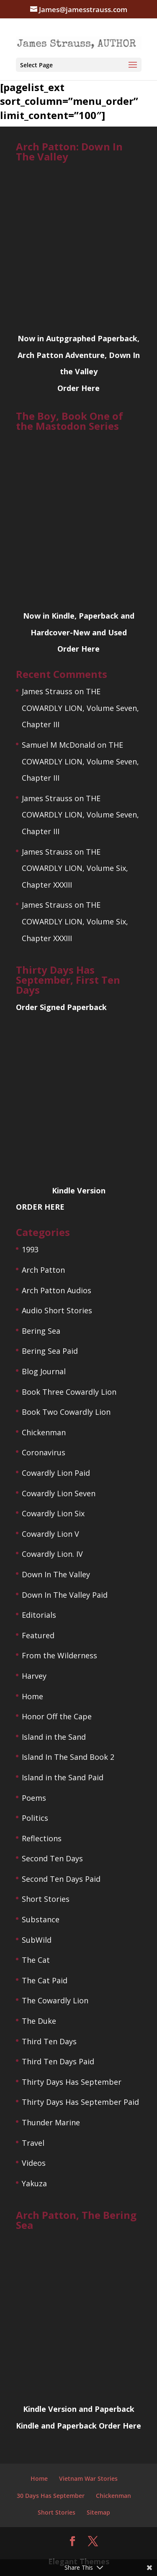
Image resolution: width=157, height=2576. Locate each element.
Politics (35, 1818)
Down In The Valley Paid (65, 1595)
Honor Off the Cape (57, 1716)
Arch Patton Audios (56, 1290)
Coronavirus (43, 1452)
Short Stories (45, 1899)
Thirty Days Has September (71, 2082)
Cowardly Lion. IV (52, 1554)
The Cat (36, 1960)
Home (32, 1696)
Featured (38, 1635)
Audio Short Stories (57, 1310)
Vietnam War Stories (88, 2478)
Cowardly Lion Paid (56, 1473)
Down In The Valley (56, 1574)
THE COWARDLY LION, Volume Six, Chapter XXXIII (75, 868)
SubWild (36, 1940)
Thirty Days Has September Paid (80, 2102)
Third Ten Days (49, 2041)
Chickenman (44, 1432)
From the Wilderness (59, 1655)
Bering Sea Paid (50, 1351)
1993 (30, 1249)
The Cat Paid (44, 1980)
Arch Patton (43, 1270)
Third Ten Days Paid (58, 2061)
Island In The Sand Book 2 (68, 1757)
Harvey (34, 1676)
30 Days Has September (51, 2496)
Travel (33, 2143)
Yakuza (34, 2183)
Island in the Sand (54, 1737)
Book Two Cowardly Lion (66, 1412)
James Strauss (47, 691)
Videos (34, 2163)
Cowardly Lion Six (53, 1513)
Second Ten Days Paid (61, 1879)
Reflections (42, 1838)
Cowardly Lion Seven (58, 1493)
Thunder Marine (51, 2122)
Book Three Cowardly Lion (69, 1392)
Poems (34, 1798)
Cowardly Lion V (50, 1534)
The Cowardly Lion (55, 2000)
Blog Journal (44, 1371)
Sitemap (98, 2512)
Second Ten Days (52, 1858)
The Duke (39, 2021)
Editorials (39, 1615)
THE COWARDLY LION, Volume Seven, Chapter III (80, 707)
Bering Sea (41, 1331)
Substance (40, 1919)
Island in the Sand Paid (62, 1777)
